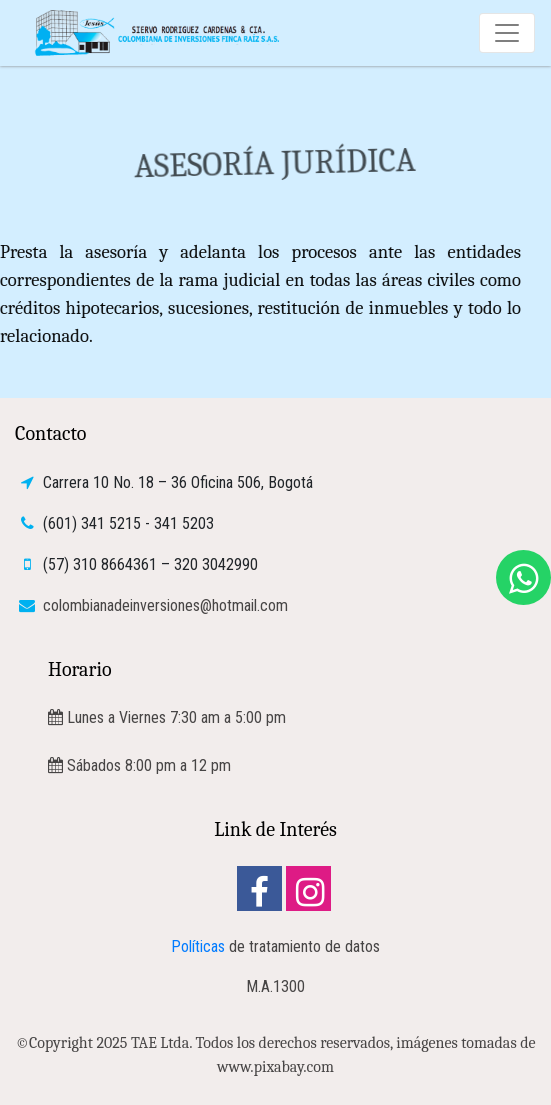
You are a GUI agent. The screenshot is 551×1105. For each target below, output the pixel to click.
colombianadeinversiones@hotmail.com (163, 605)
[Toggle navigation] (507, 33)
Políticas (198, 946)
